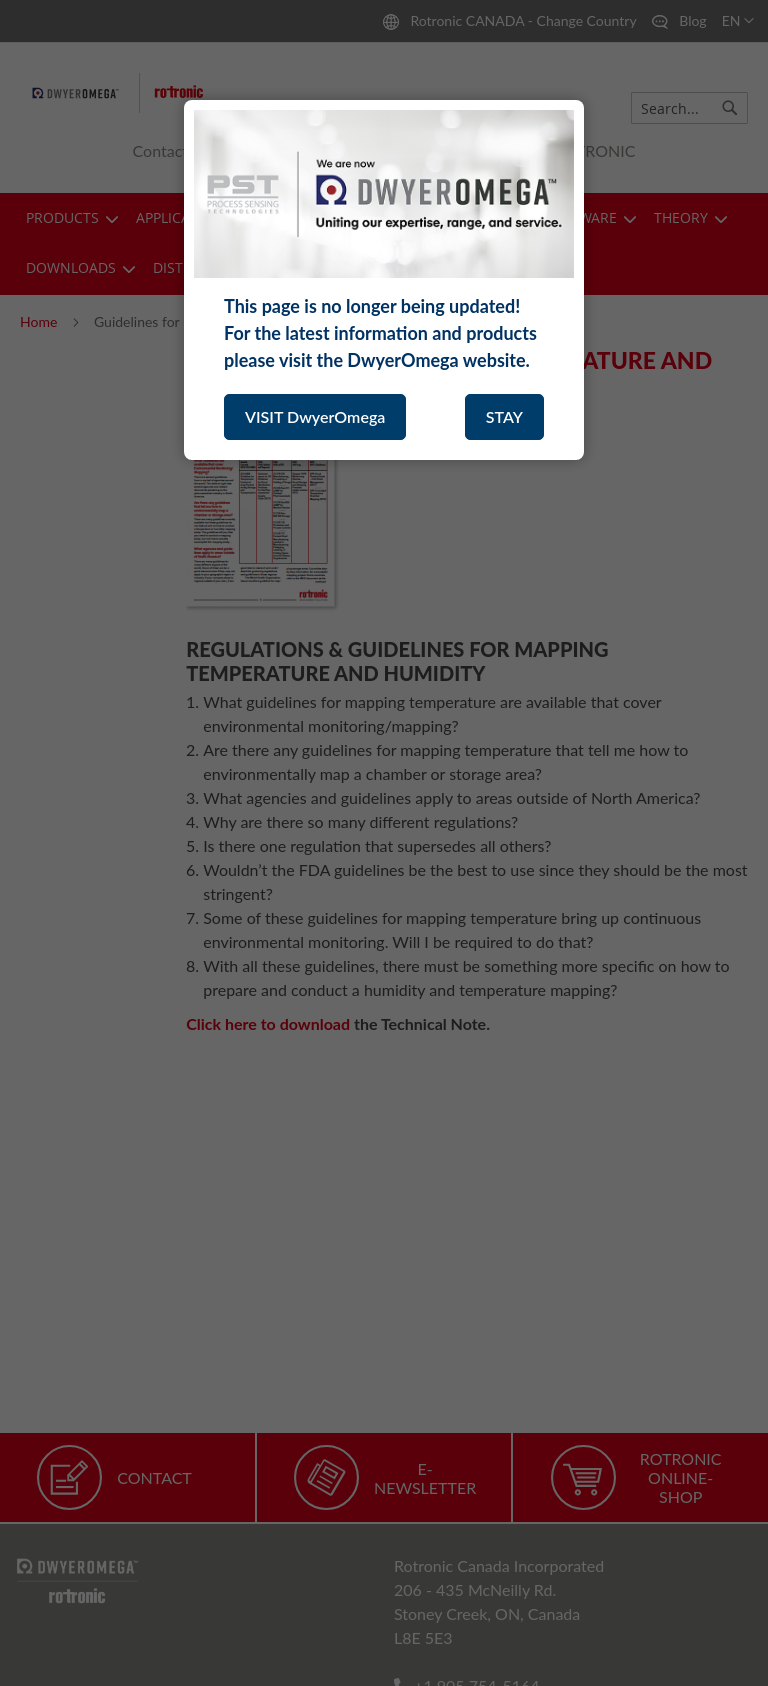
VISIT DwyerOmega (315, 416)
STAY (504, 416)
